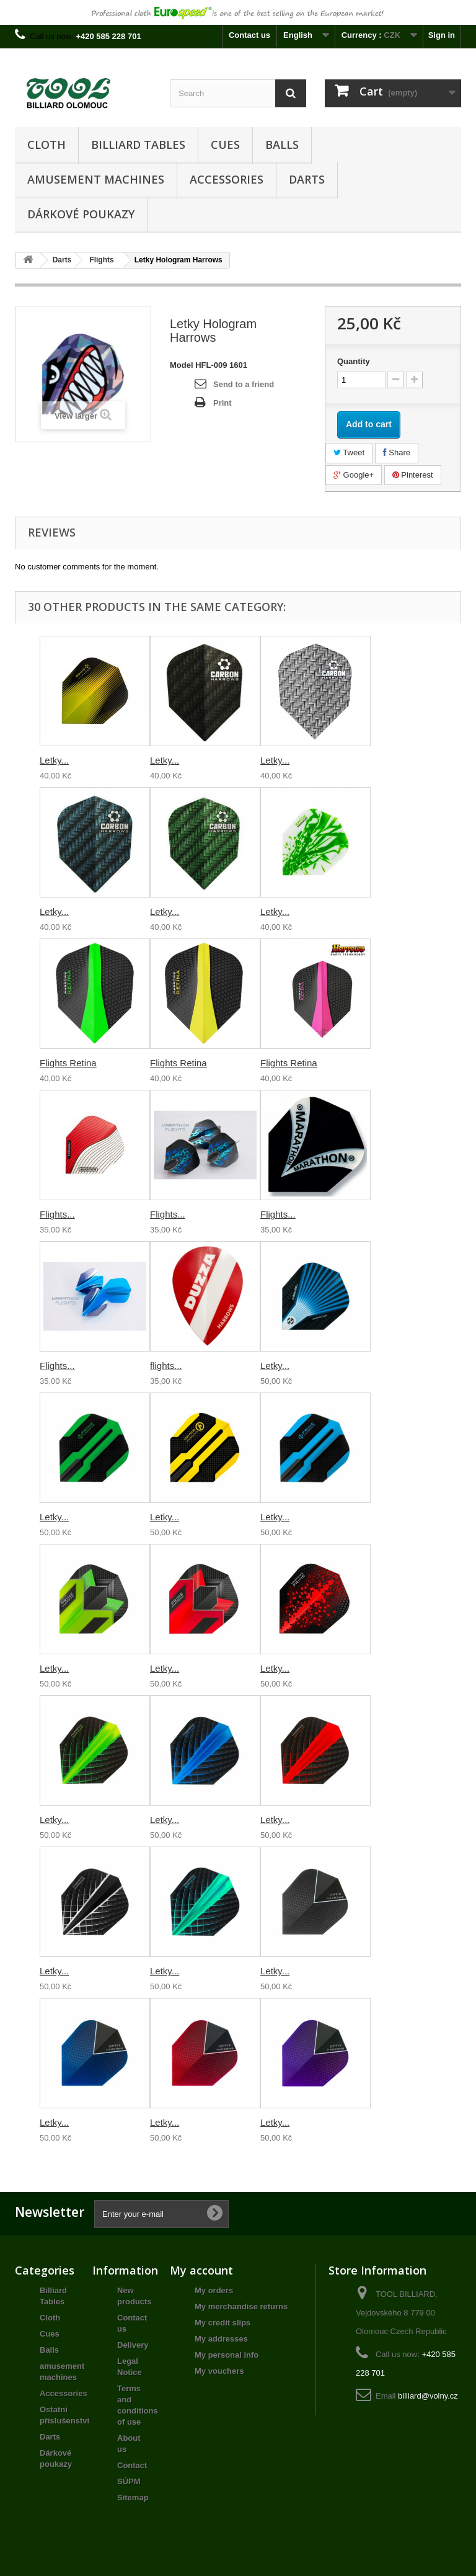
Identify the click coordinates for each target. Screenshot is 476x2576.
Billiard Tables (138, 144)
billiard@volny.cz (428, 2395)
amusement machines (95, 179)
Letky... (54, 760)
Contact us (249, 35)
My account (201, 2270)
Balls (282, 144)
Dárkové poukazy (80, 214)
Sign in (441, 35)
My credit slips (222, 2322)
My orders (214, 2290)
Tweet (348, 452)
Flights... (57, 1214)
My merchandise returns (241, 2306)
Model (181, 365)
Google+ (353, 474)
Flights (101, 260)
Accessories (226, 179)
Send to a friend (243, 384)
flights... (166, 1365)
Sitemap (133, 2497)
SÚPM (129, 2481)
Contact (132, 2465)
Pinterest (412, 474)
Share (396, 452)
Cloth (46, 144)
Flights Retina (68, 1063)
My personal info (226, 2355)
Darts (307, 179)
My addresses (221, 2338)
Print (222, 403)
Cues (225, 144)
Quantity (353, 361)
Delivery (133, 2345)
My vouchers (219, 2371)
